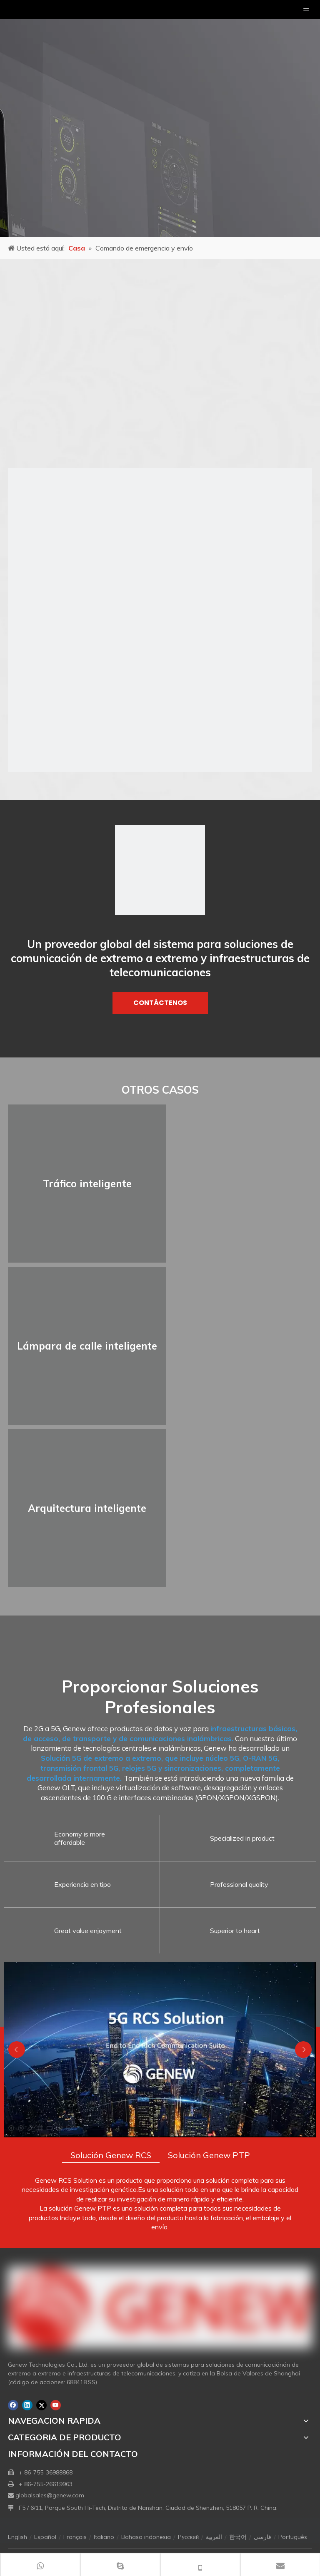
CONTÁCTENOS (160, 1003)
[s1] (160, 620)
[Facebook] (13, 2405)
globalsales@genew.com (49, 2495)
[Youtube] (55, 2405)
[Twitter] (41, 2405)
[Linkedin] (27, 2405)
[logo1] (160, 870)
